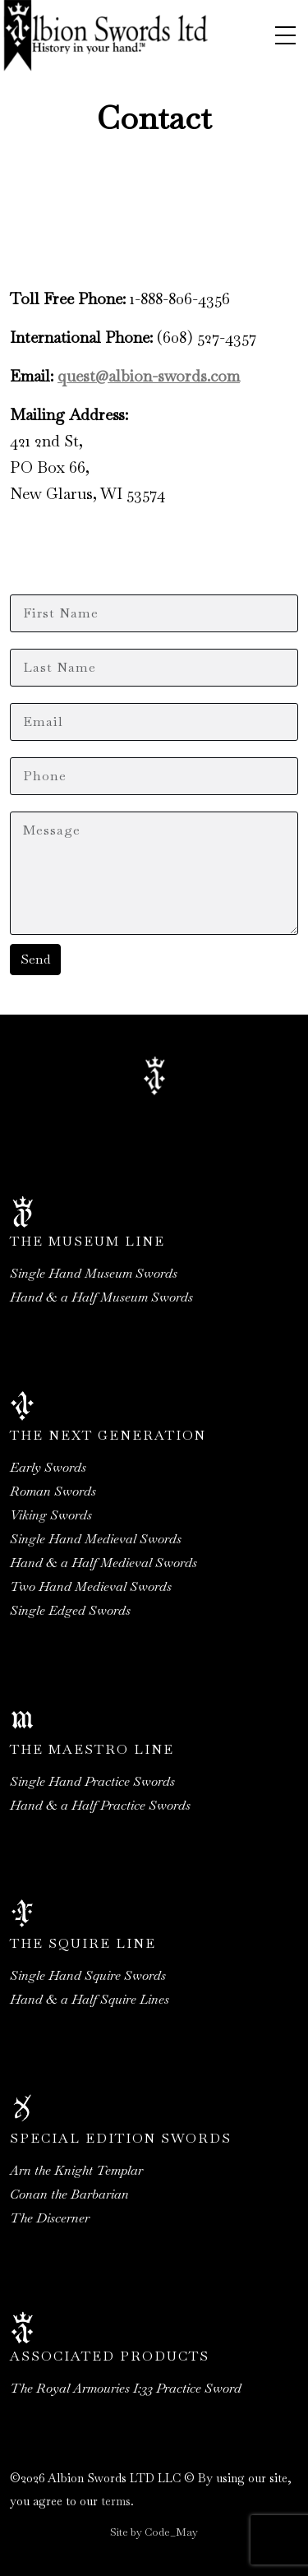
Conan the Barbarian (69, 2194)
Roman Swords (53, 1491)
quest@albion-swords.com (148, 376)
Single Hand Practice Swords (92, 1781)
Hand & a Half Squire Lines (89, 1999)
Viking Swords (51, 1515)
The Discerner (50, 2218)
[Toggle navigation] (285, 35)
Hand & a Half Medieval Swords (103, 1562)
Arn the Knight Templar (76, 2170)
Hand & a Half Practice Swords (100, 1805)
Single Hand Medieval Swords (96, 1538)
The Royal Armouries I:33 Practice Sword (125, 2388)
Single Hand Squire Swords (88, 1975)
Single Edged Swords (70, 1610)
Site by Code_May (154, 2532)
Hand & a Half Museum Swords (101, 1297)
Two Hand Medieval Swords (91, 1586)
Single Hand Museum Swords (93, 1273)
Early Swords (48, 1467)
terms (116, 2501)
